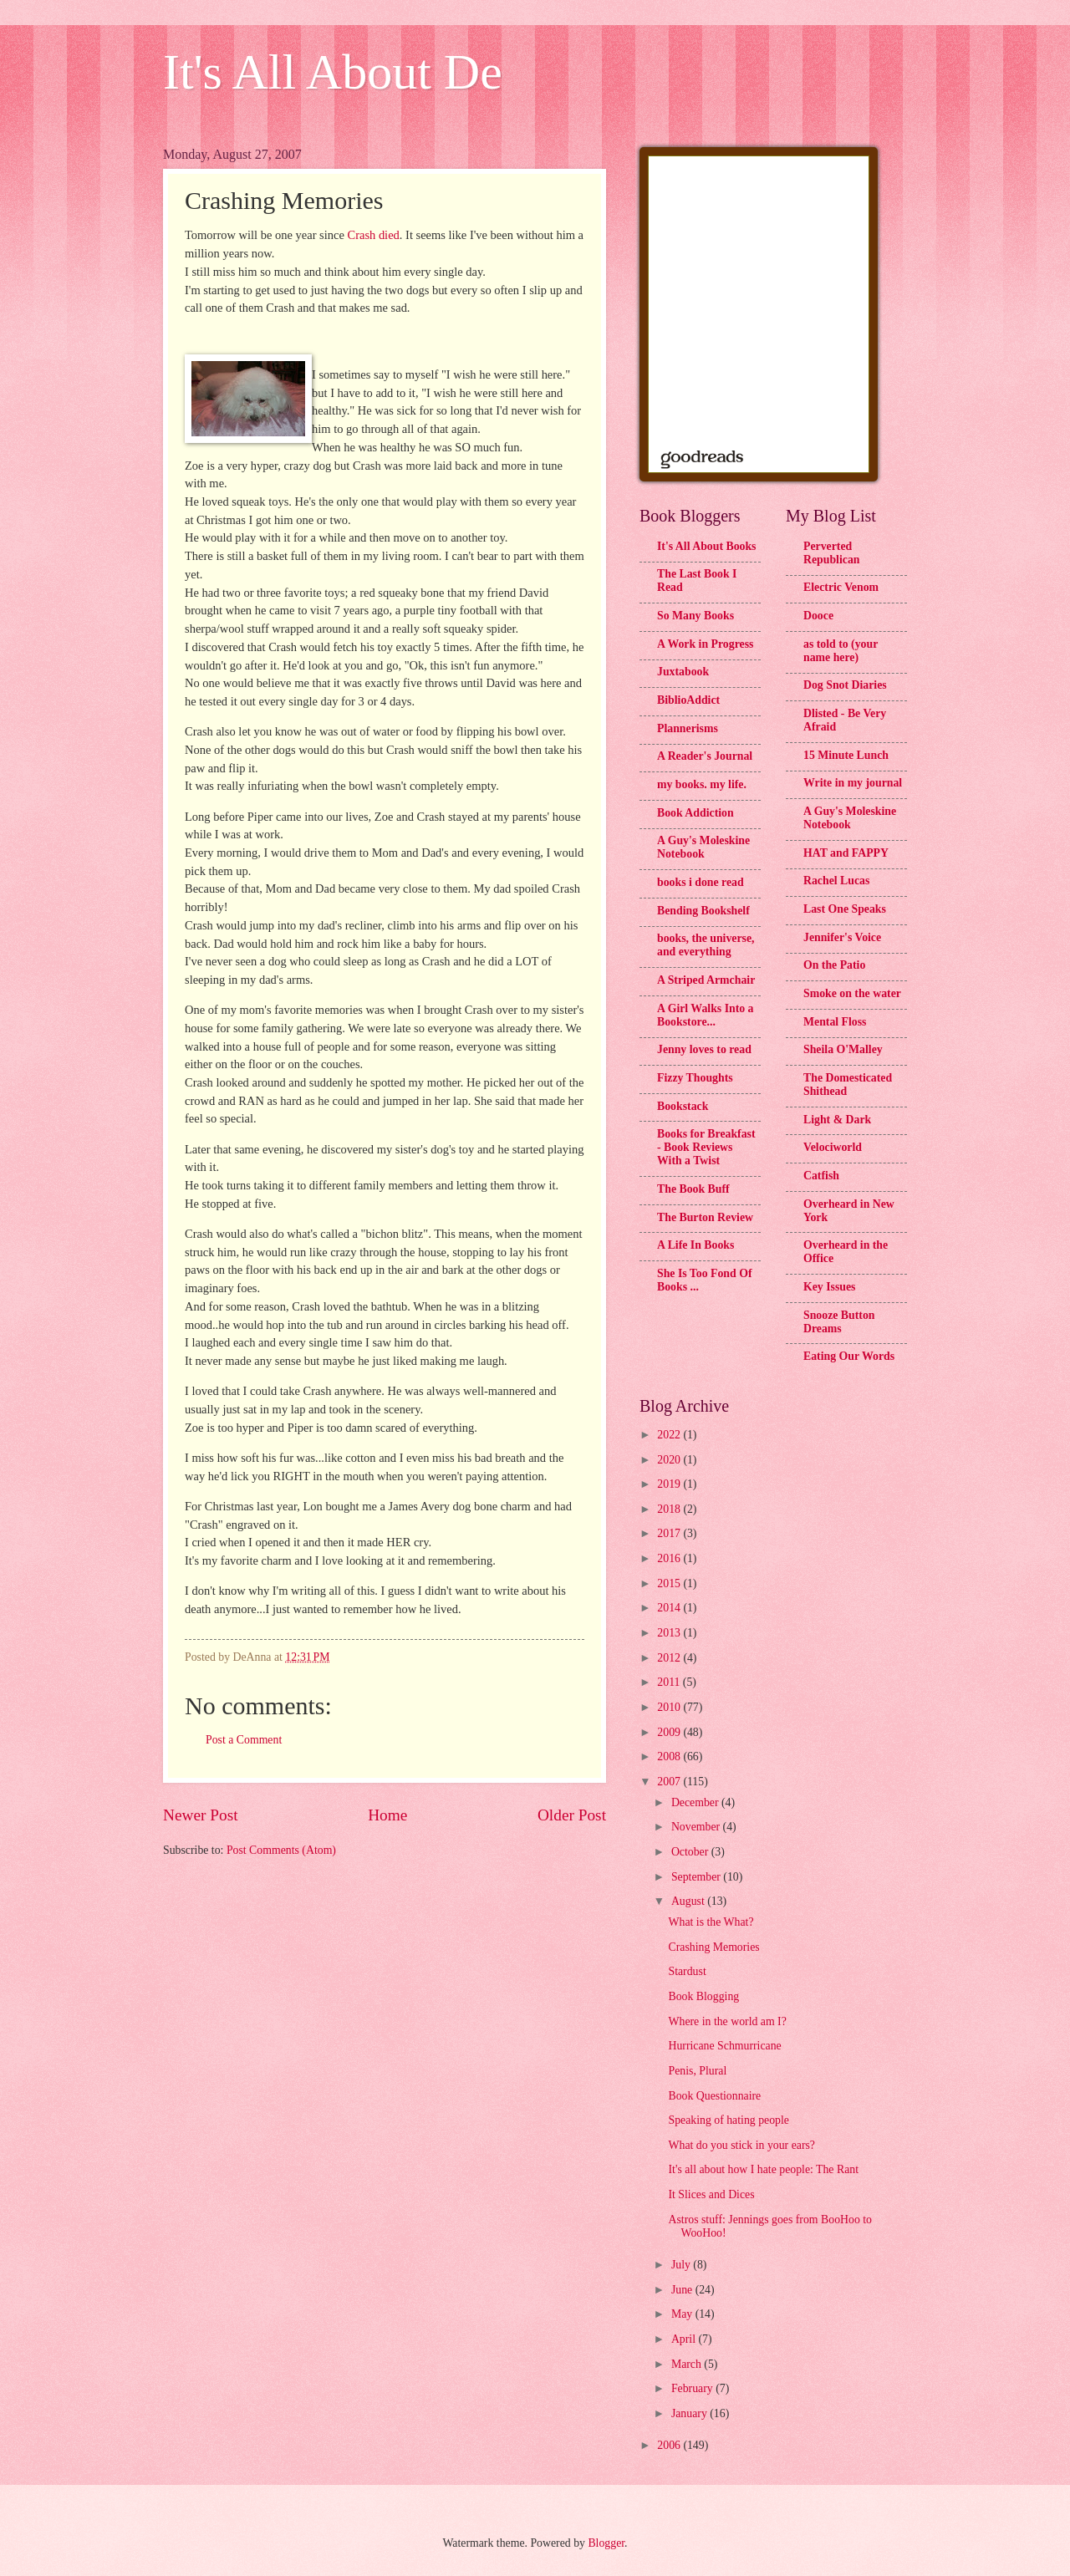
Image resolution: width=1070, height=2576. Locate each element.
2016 (670, 1558)
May (683, 2314)
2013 (670, 1633)
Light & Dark (837, 1119)
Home (387, 1815)
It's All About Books (706, 546)
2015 (670, 1583)
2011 (670, 1682)
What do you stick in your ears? (741, 2145)
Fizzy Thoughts (695, 1078)
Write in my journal (852, 782)
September (697, 1877)
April (685, 2339)
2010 (670, 1707)
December (696, 1802)
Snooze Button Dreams (838, 1322)
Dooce (818, 615)
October (691, 1851)
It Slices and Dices (711, 2194)
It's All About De (332, 71)
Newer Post (200, 1815)
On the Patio (834, 965)
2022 (670, 1434)
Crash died (373, 235)
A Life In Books (695, 1245)
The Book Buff (693, 1189)
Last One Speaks (844, 909)
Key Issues (829, 1286)
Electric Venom (841, 587)
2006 (670, 2445)
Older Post (572, 1815)
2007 (670, 1781)
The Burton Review (705, 1217)
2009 (670, 1732)
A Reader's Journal (704, 756)
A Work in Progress (705, 644)
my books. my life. (701, 784)
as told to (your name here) (840, 651)
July (682, 2264)
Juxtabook (683, 671)
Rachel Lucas (836, 880)
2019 (670, 1484)
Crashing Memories (713, 1947)
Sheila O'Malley (843, 1049)
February (693, 2388)
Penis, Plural (697, 2070)
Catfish (821, 1175)
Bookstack (682, 1106)
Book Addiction (695, 813)
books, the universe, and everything (706, 945)
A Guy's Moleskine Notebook (703, 847)
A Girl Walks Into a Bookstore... (705, 1015)
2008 (670, 1756)
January (690, 2413)
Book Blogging (703, 1996)
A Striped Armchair (706, 980)
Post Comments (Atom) (281, 1850)
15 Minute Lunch (846, 755)
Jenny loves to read (704, 1049)
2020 (670, 1459)
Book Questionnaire (714, 2096)
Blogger (606, 2543)
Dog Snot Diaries (845, 685)
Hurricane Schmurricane (724, 2045)
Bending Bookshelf (703, 910)
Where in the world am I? (727, 2021)
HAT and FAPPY (846, 853)
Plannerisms (687, 728)
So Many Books (695, 615)
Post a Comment (244, 1739)
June (683, 2289)
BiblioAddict (688, 700)
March (687, 2364)
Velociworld (832, 1147)
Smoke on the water (852, 993)
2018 (670, 1509)
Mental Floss (835, 1022)
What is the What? (710, 1922)
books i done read (700, 882)
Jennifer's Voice (842, 937)
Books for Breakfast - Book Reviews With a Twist (706, 1147)
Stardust (687, 1971)
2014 (670, 1607)
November (697, 1826)
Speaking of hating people (728, 2120)
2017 (670, 1533)
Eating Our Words (848, 1356)
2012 (670, 1658)
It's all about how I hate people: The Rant (763, 2169)
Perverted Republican (831, 553)
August (689, 1901)
